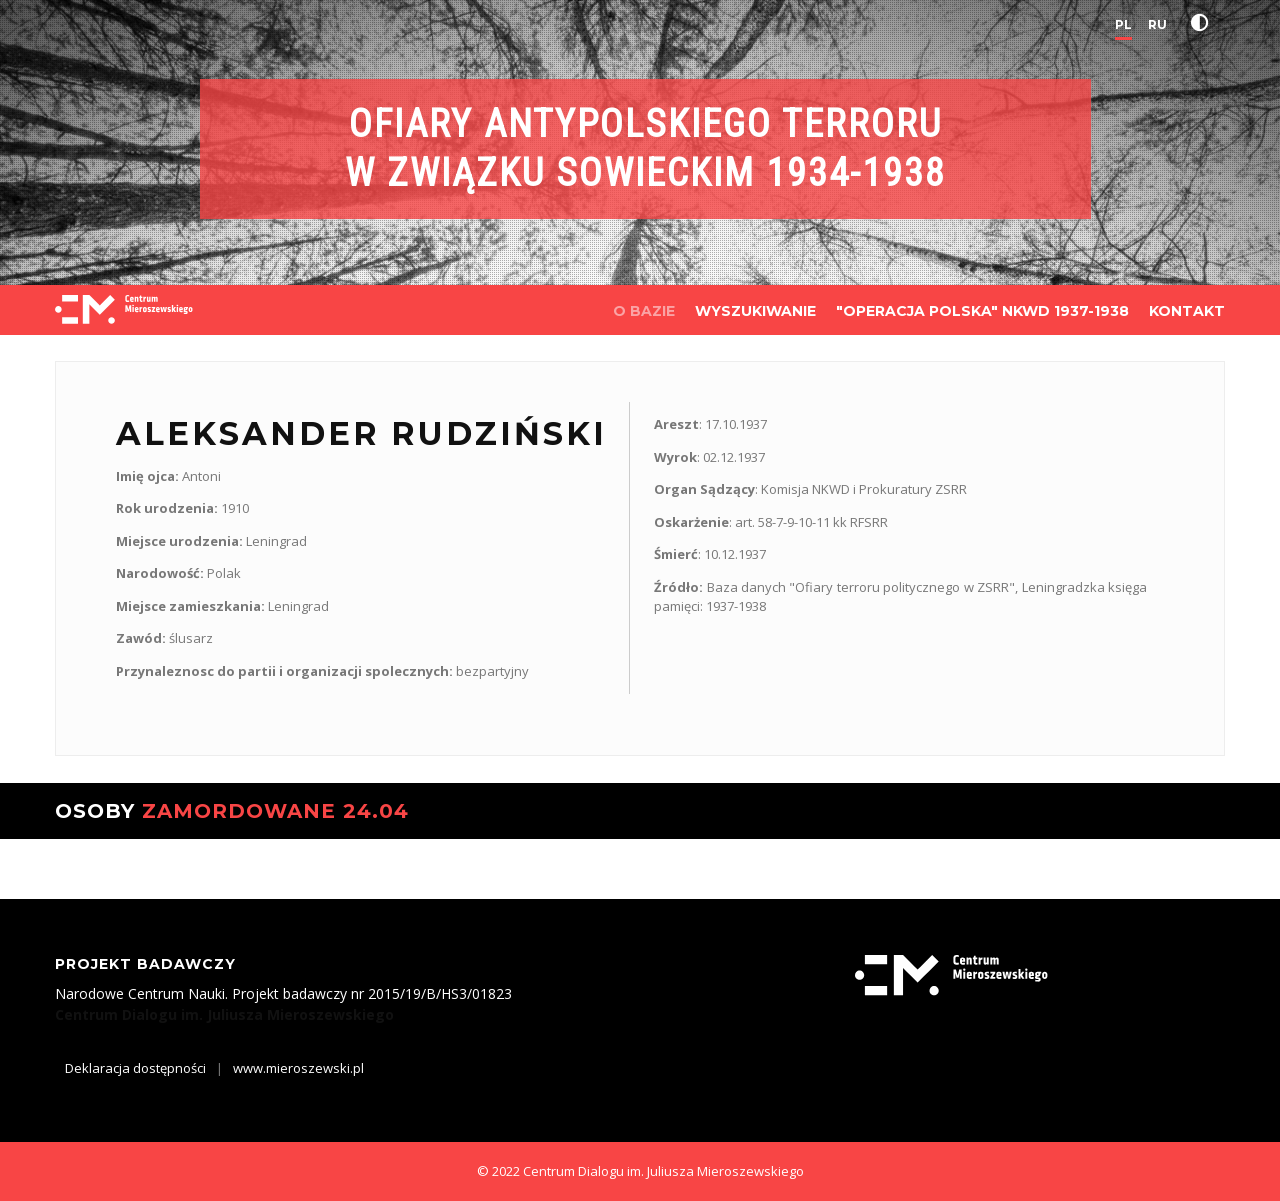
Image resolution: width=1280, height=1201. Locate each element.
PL (1123, 24)
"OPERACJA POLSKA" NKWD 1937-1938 (982, 311)
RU (1157, 24)
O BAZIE (644, 311)
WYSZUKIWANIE (755, 311)
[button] (1204, 23)
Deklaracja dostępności (135, 1068)
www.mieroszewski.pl (298, 1068)
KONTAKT (1187, 311)
